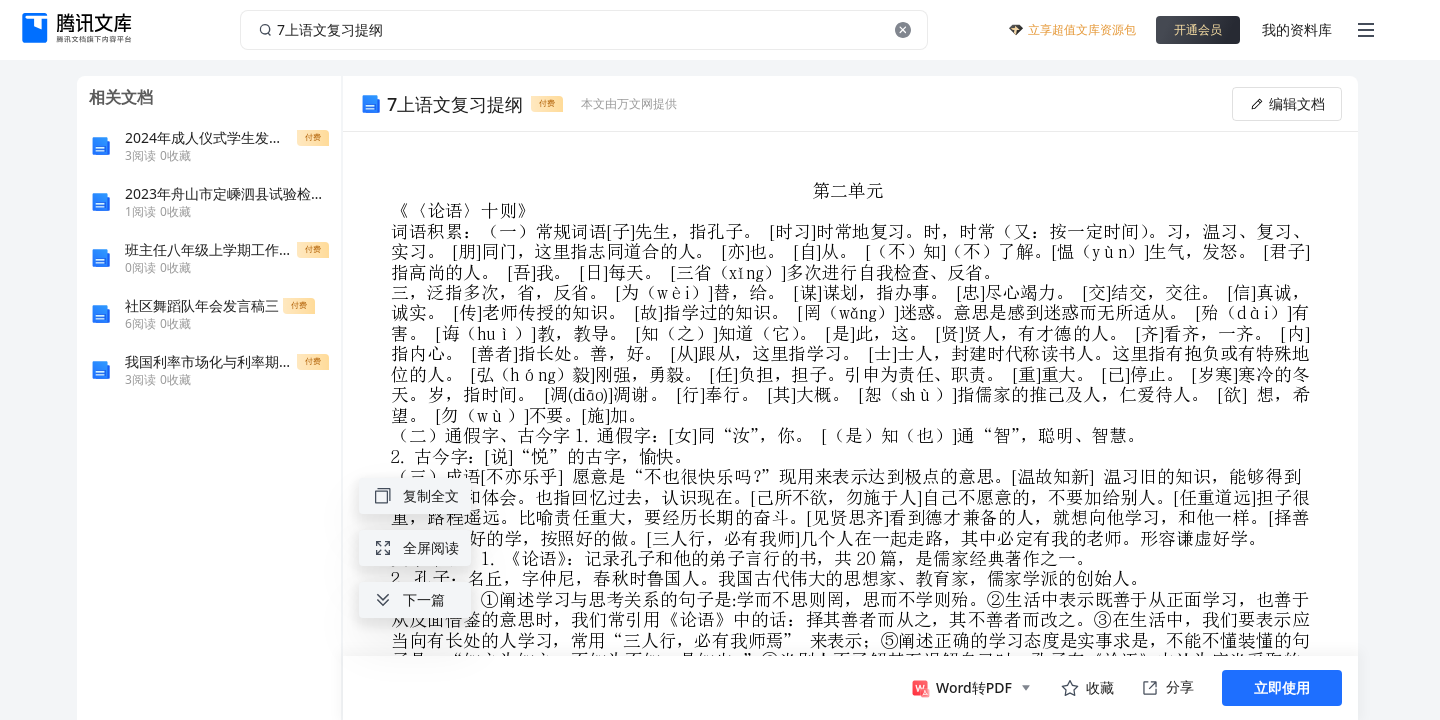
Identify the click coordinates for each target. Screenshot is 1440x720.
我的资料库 (1297, 29)
